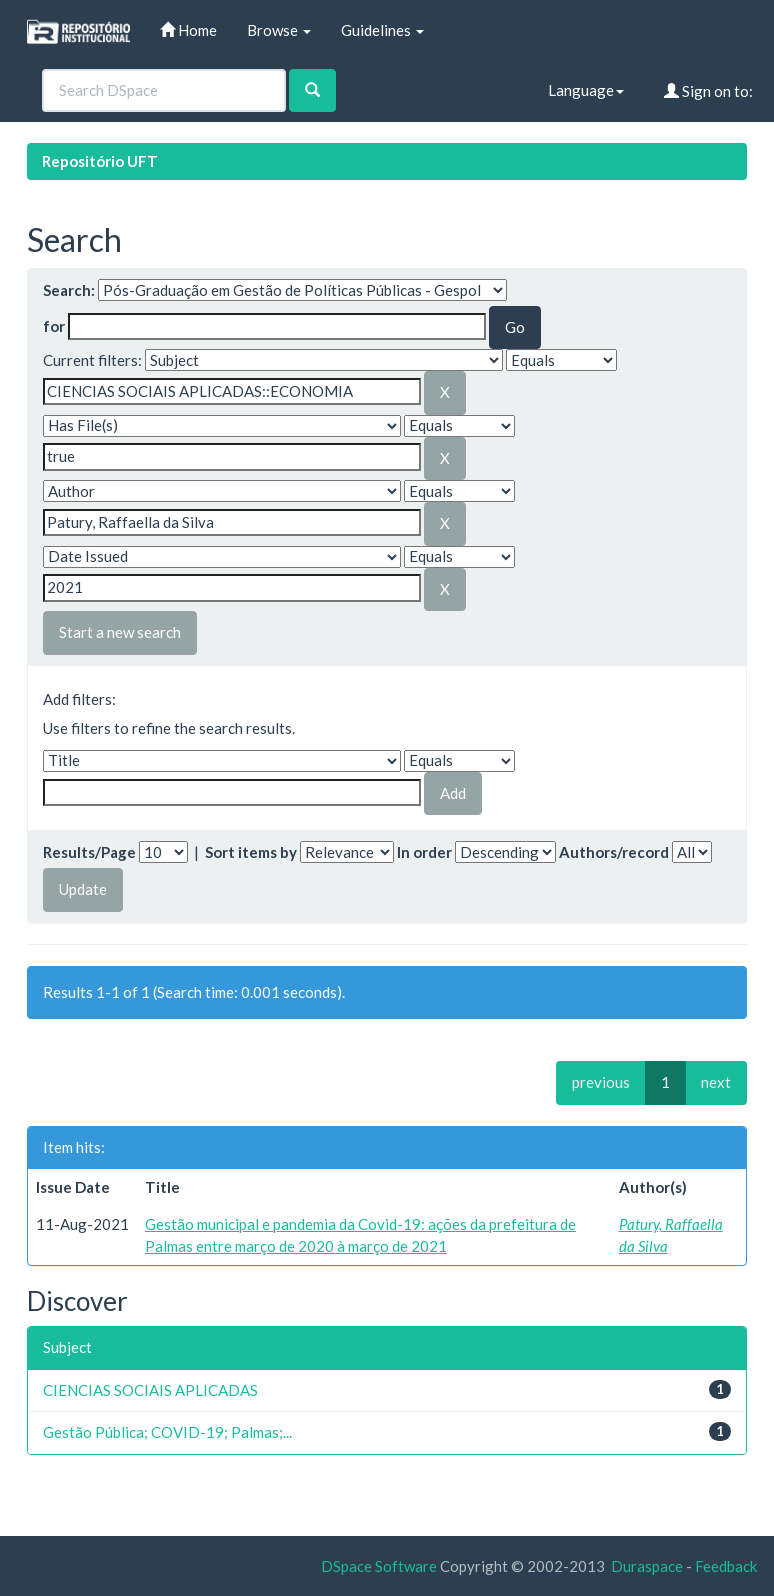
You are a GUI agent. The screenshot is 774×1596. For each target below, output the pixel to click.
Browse (279, 30)
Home (188, 30)
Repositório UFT (100, 161)
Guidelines (382, 30)
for (54, 326)
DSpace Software (379, 1566)
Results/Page (89, 852)
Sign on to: (708, 91)
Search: (69, 290)
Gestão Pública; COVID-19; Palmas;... (167, 1432)
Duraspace (647, 1566)
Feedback (726, 1566)
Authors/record (614, 852)
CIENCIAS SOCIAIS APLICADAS (150, 1390)
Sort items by (251, 852)
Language (586, 90)
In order (424, 852)
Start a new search (120, 632)
